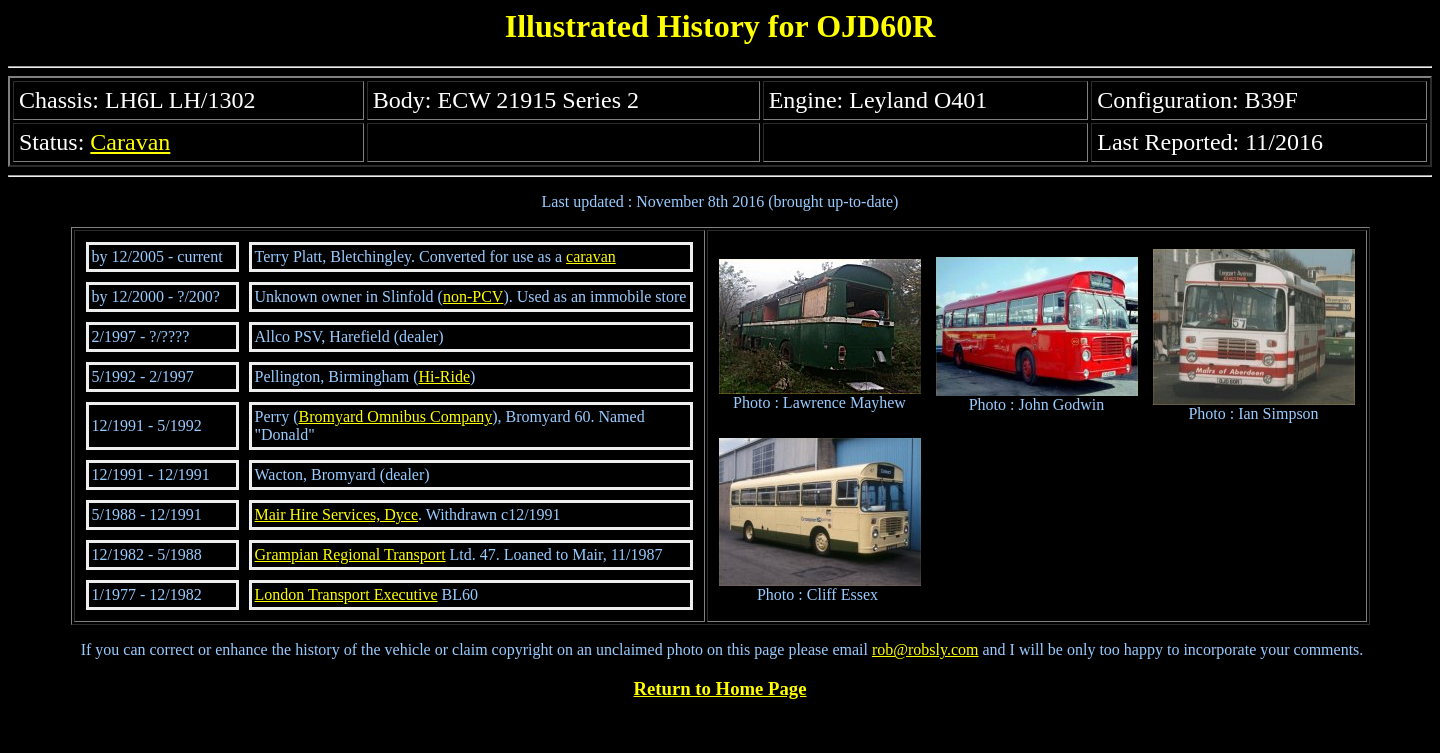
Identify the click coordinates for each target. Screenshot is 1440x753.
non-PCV (473, 296)
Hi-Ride (445, 376)
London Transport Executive (346, 594)
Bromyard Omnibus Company (395, 416)
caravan (591, 256)
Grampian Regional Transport (350, 554)
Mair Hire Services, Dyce (337, 514)
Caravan (130, 142)
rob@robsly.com (925, 649)
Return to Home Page (720, 688)
